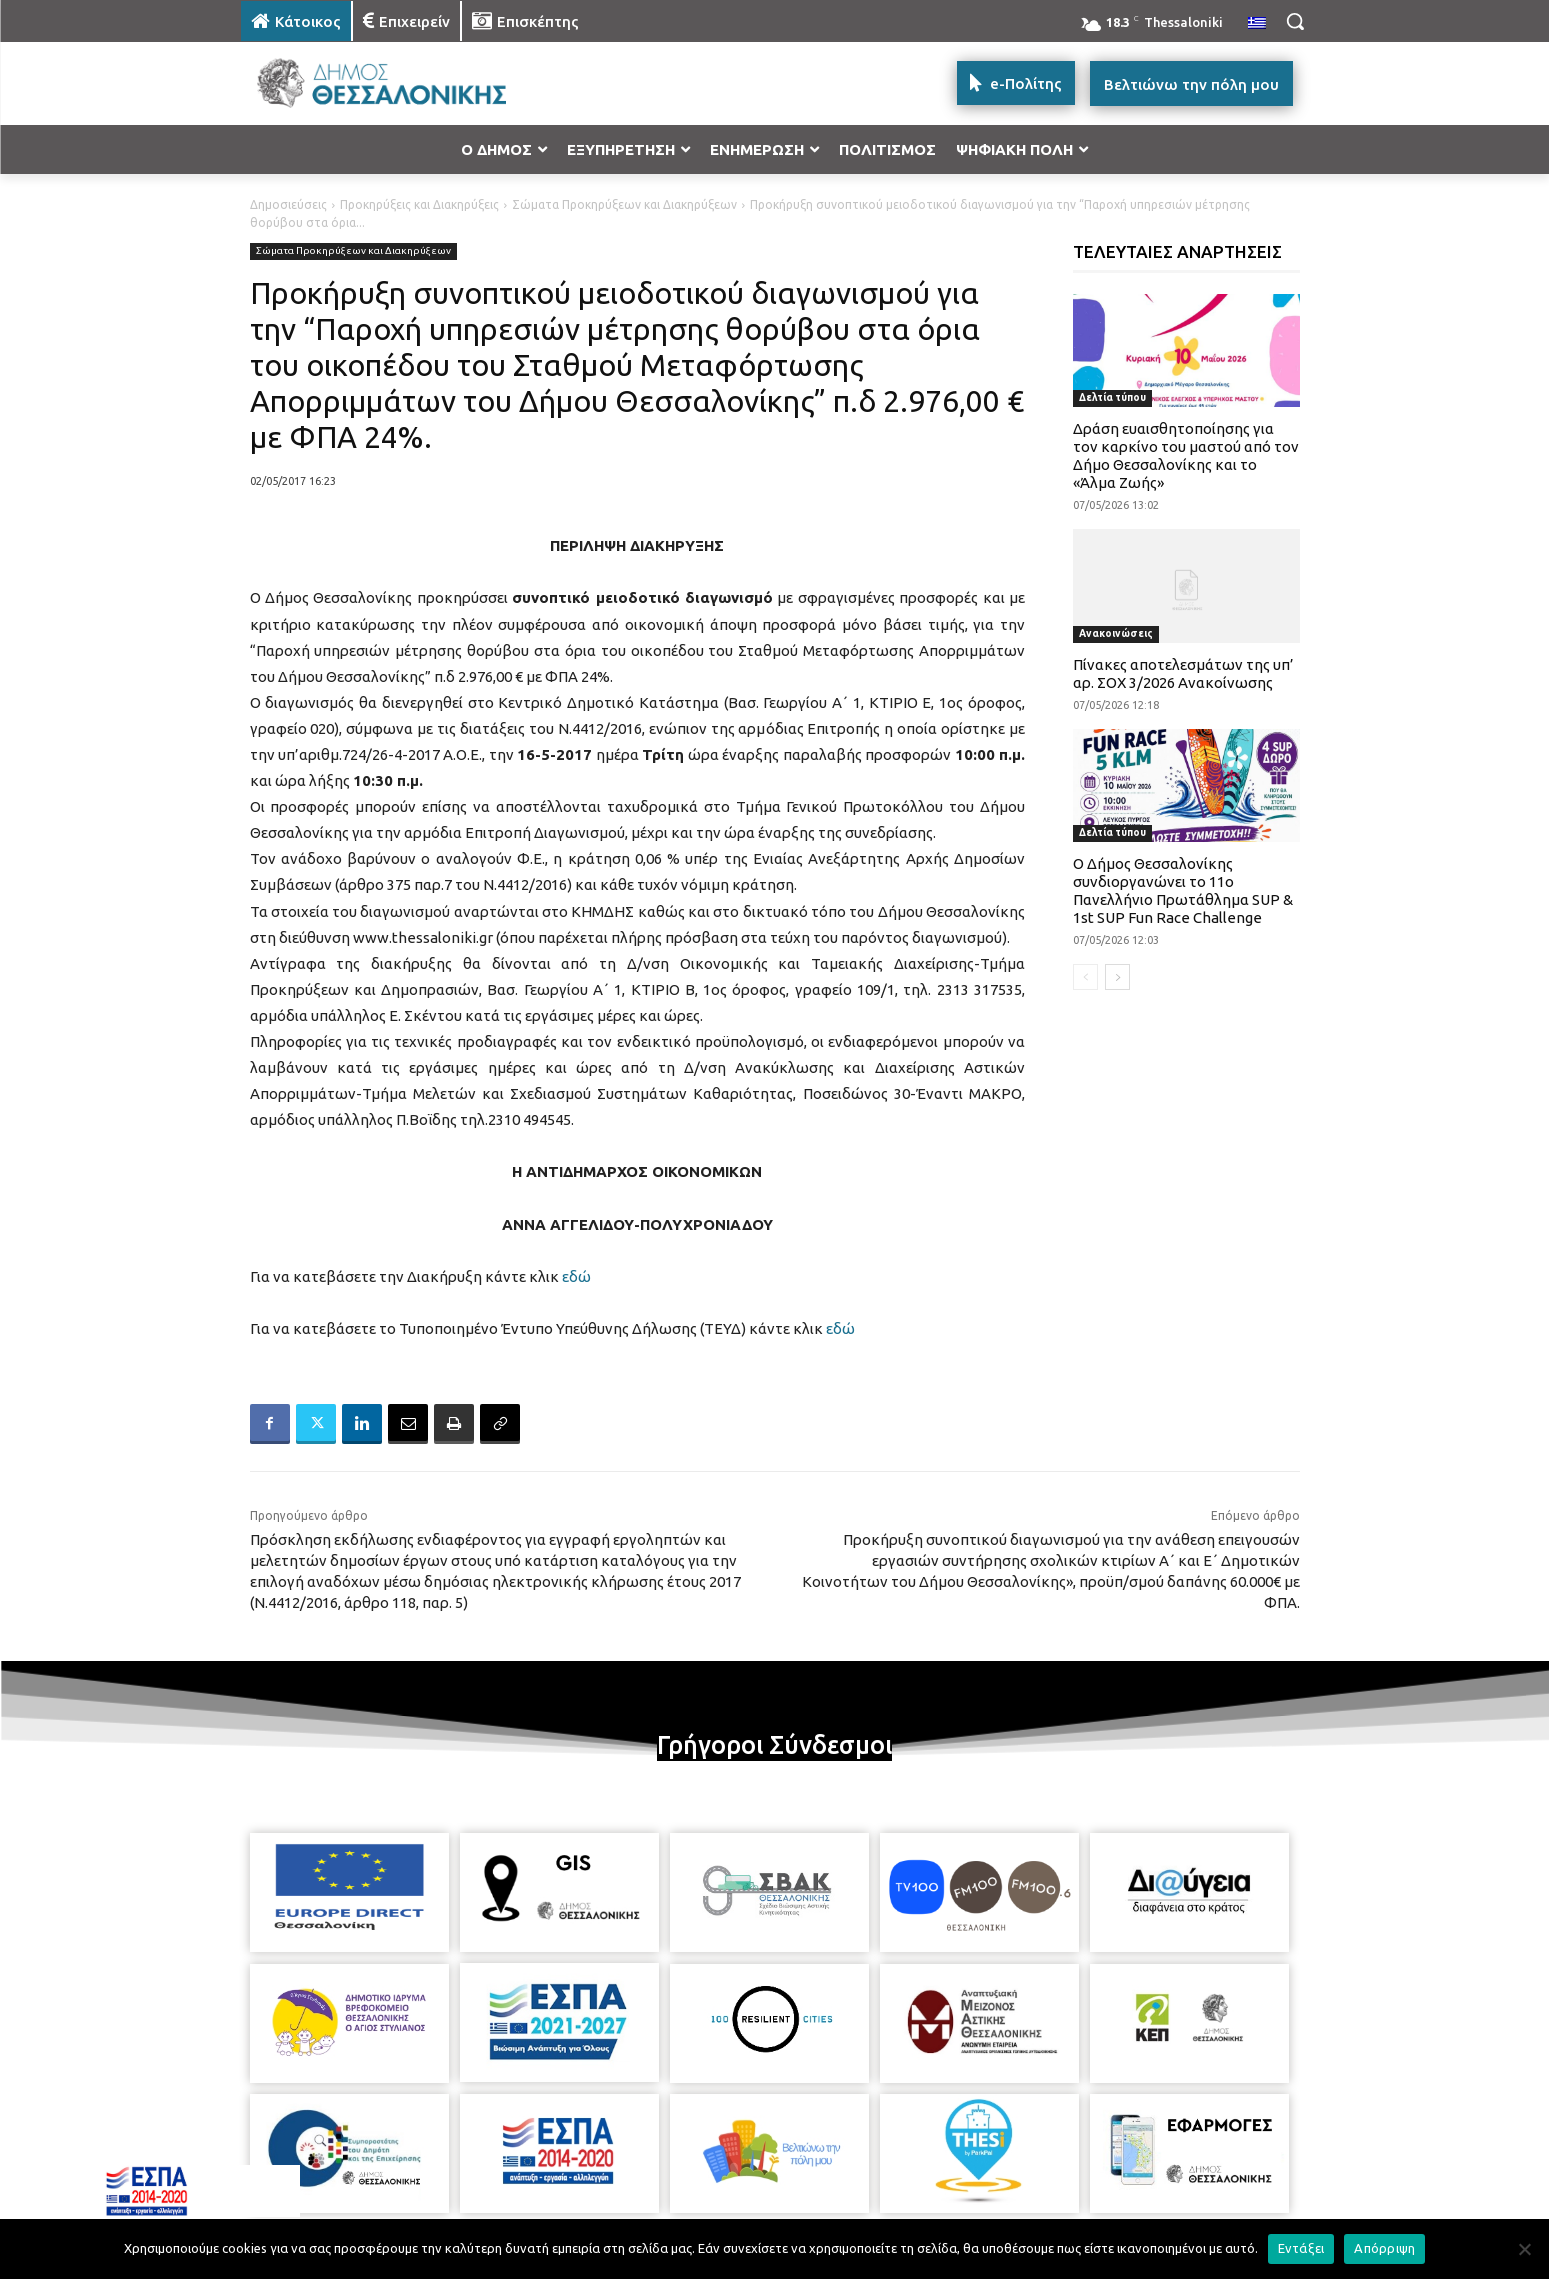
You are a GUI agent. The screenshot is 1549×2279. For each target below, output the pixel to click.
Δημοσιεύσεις (288, 204)
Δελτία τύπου (1112, 397)
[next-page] (1117, 977)
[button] (1295, 21)
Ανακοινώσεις (1116, 633)
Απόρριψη (1384, 2248)
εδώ (576, 1276)
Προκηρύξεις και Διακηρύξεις (419, 204)
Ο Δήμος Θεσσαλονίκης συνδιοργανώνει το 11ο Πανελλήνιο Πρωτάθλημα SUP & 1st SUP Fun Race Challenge (1183, 890)
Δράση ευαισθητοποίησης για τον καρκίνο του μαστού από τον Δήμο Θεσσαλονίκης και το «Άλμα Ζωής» (1186, 455)
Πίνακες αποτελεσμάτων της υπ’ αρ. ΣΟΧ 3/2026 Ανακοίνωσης (1183, 673)
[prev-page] (1085, 977)
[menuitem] (1257, 24)
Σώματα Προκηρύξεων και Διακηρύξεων (624, 204)
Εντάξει (1301, 2248)
